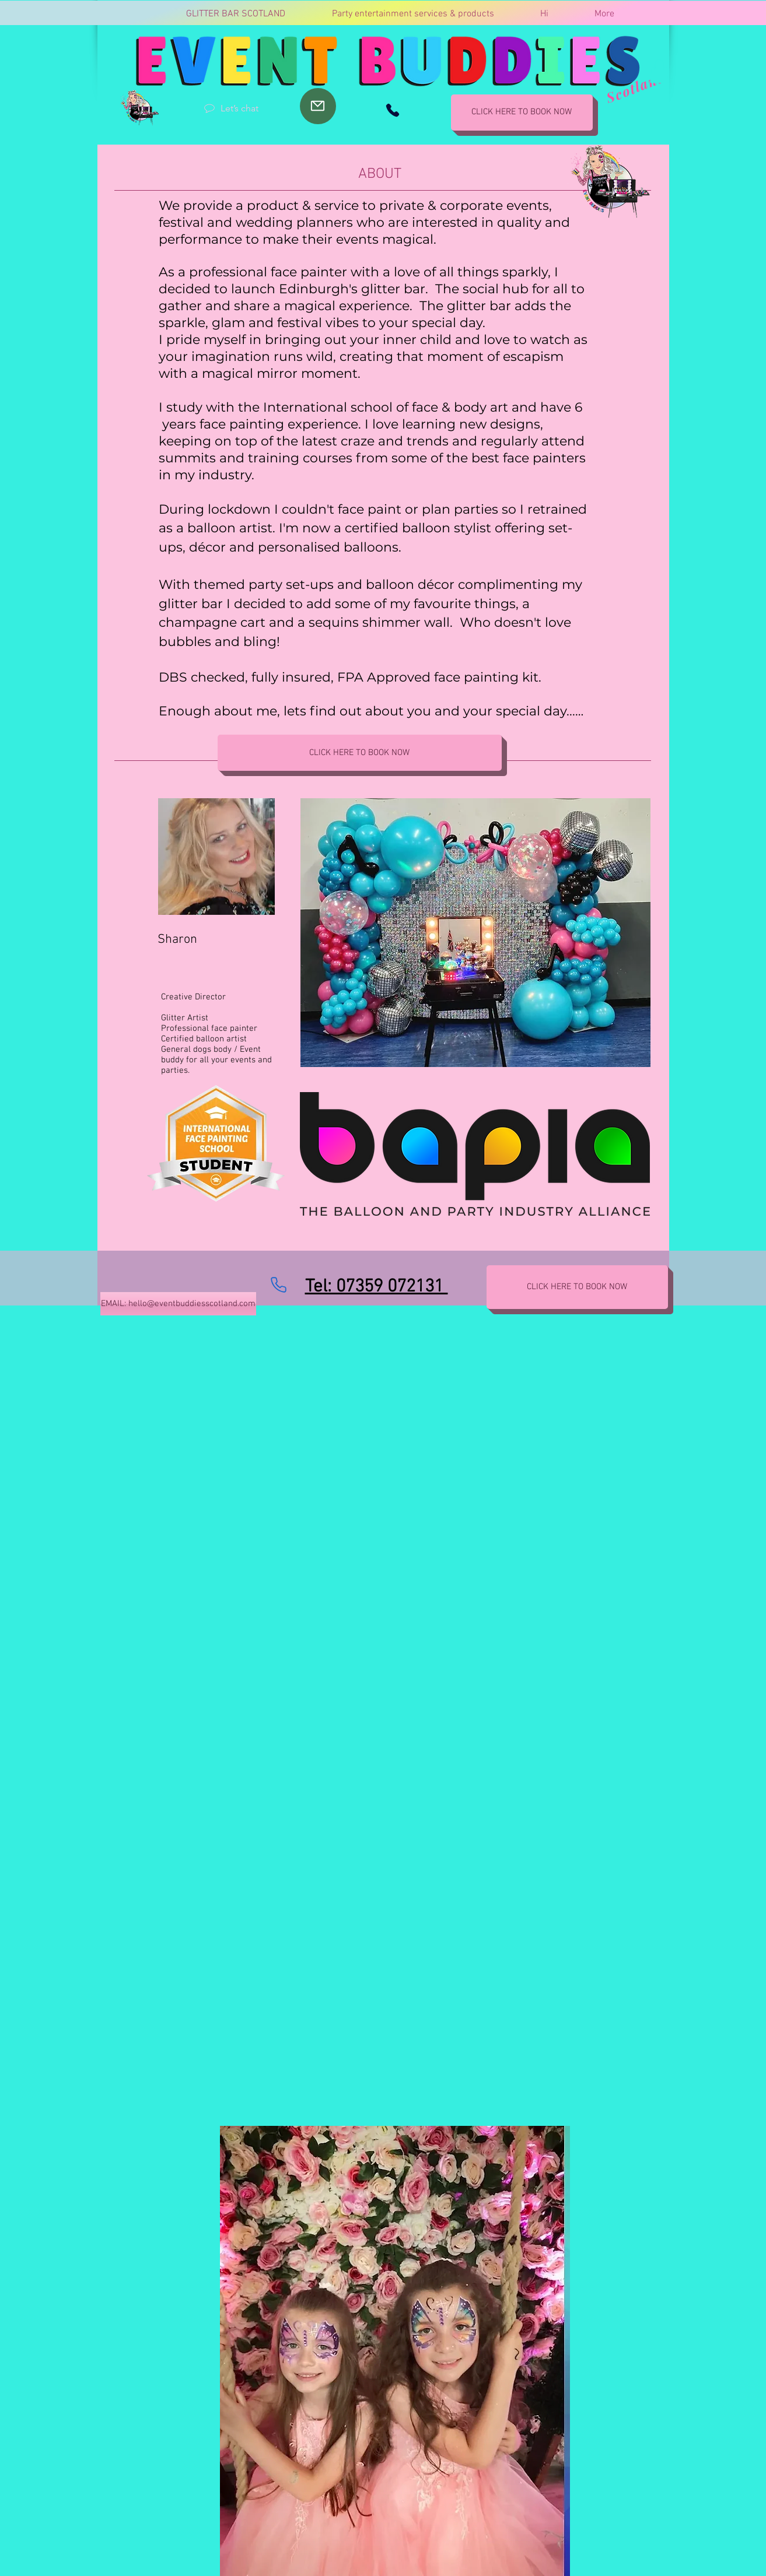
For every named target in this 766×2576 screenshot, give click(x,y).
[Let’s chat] (231, 108)
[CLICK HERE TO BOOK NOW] (522, 112)
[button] (659, 71)
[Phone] (393, 110)
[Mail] (318, 106)
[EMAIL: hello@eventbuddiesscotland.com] (178, 1303)
